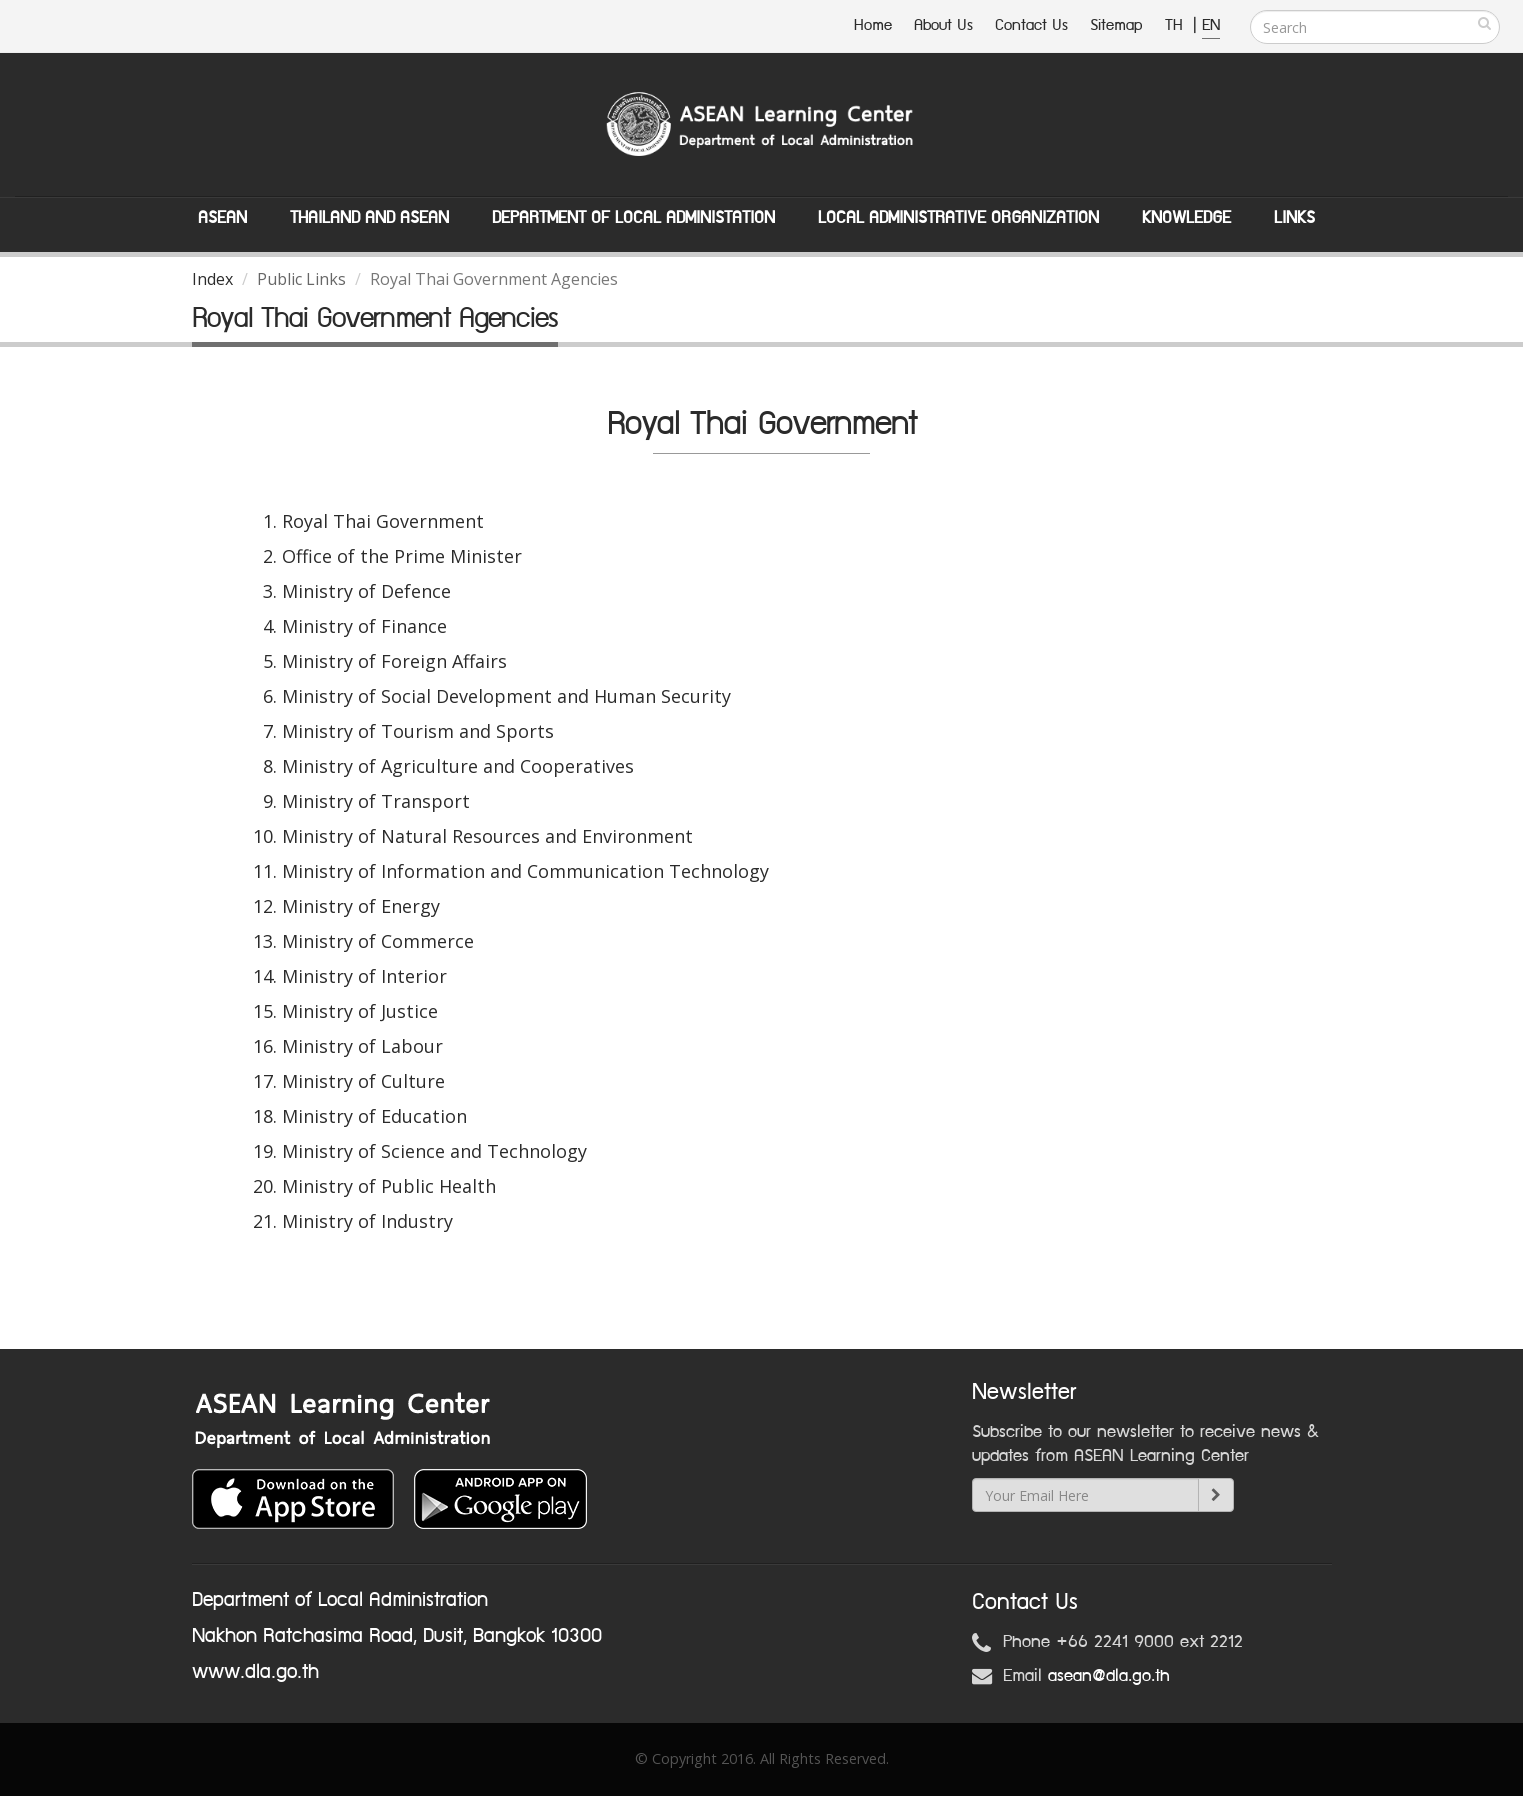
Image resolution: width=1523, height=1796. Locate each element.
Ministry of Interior (364, 976)
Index (212, 279)
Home (873, 25)
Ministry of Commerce (378, 941)
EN (1211, 25)
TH (1176, 25)
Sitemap (1116, 25)
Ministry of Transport (376, 801)
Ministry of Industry (367, 1221)
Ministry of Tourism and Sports (418, 731)
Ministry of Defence (366, 591)
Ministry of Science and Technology (434, 1151)
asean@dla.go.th (1109, 1676)
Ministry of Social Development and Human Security (506, 696)
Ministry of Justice (360, 1011)
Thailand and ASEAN (369, 218)
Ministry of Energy (361, 906)
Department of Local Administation (633, 218)
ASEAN (222, 218)
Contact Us (1031, 25)
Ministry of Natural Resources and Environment (487, 836)
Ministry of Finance (364, 626)
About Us (943, 25)
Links (1294, 218)
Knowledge (1186, 218)
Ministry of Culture (363, 1081)
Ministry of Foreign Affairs (394, 661)
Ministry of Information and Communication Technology (525, 871)
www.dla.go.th (255, 1672)
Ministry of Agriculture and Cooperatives (458, 766)
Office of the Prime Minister (402, 556)
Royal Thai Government (383, 521)
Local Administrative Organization (958, 218)
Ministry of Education (374, 1116)
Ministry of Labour (362, 1046)
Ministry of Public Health (389, 1186)
